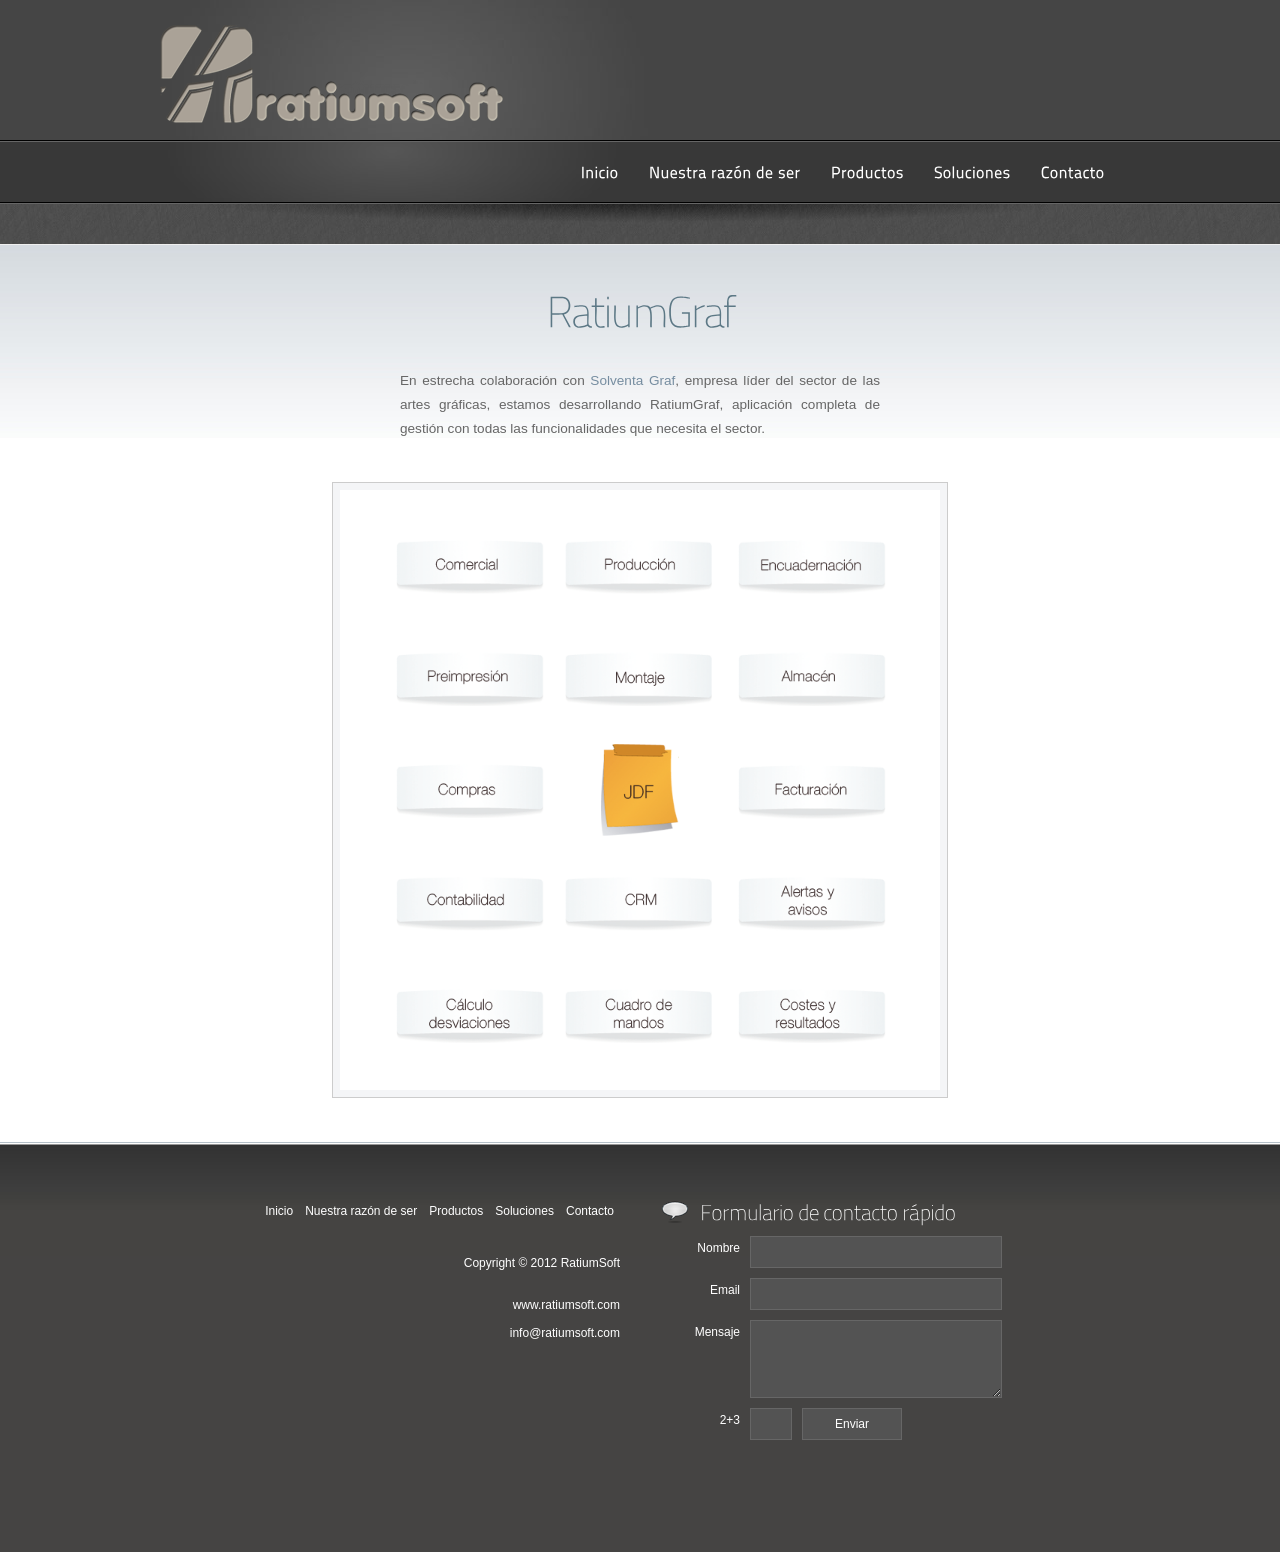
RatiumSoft (590, 1263)
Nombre (718, 1248)
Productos (456, 1211)
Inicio (279, 1211)
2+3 (730, 1420)
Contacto (590, 1211)
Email (725, 1290)
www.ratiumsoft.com (566, 1305)
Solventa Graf (632, 380)
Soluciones (524, 1211)
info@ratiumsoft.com (565, 1333)
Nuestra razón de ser (361, 1211)
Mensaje (717, 1332)
